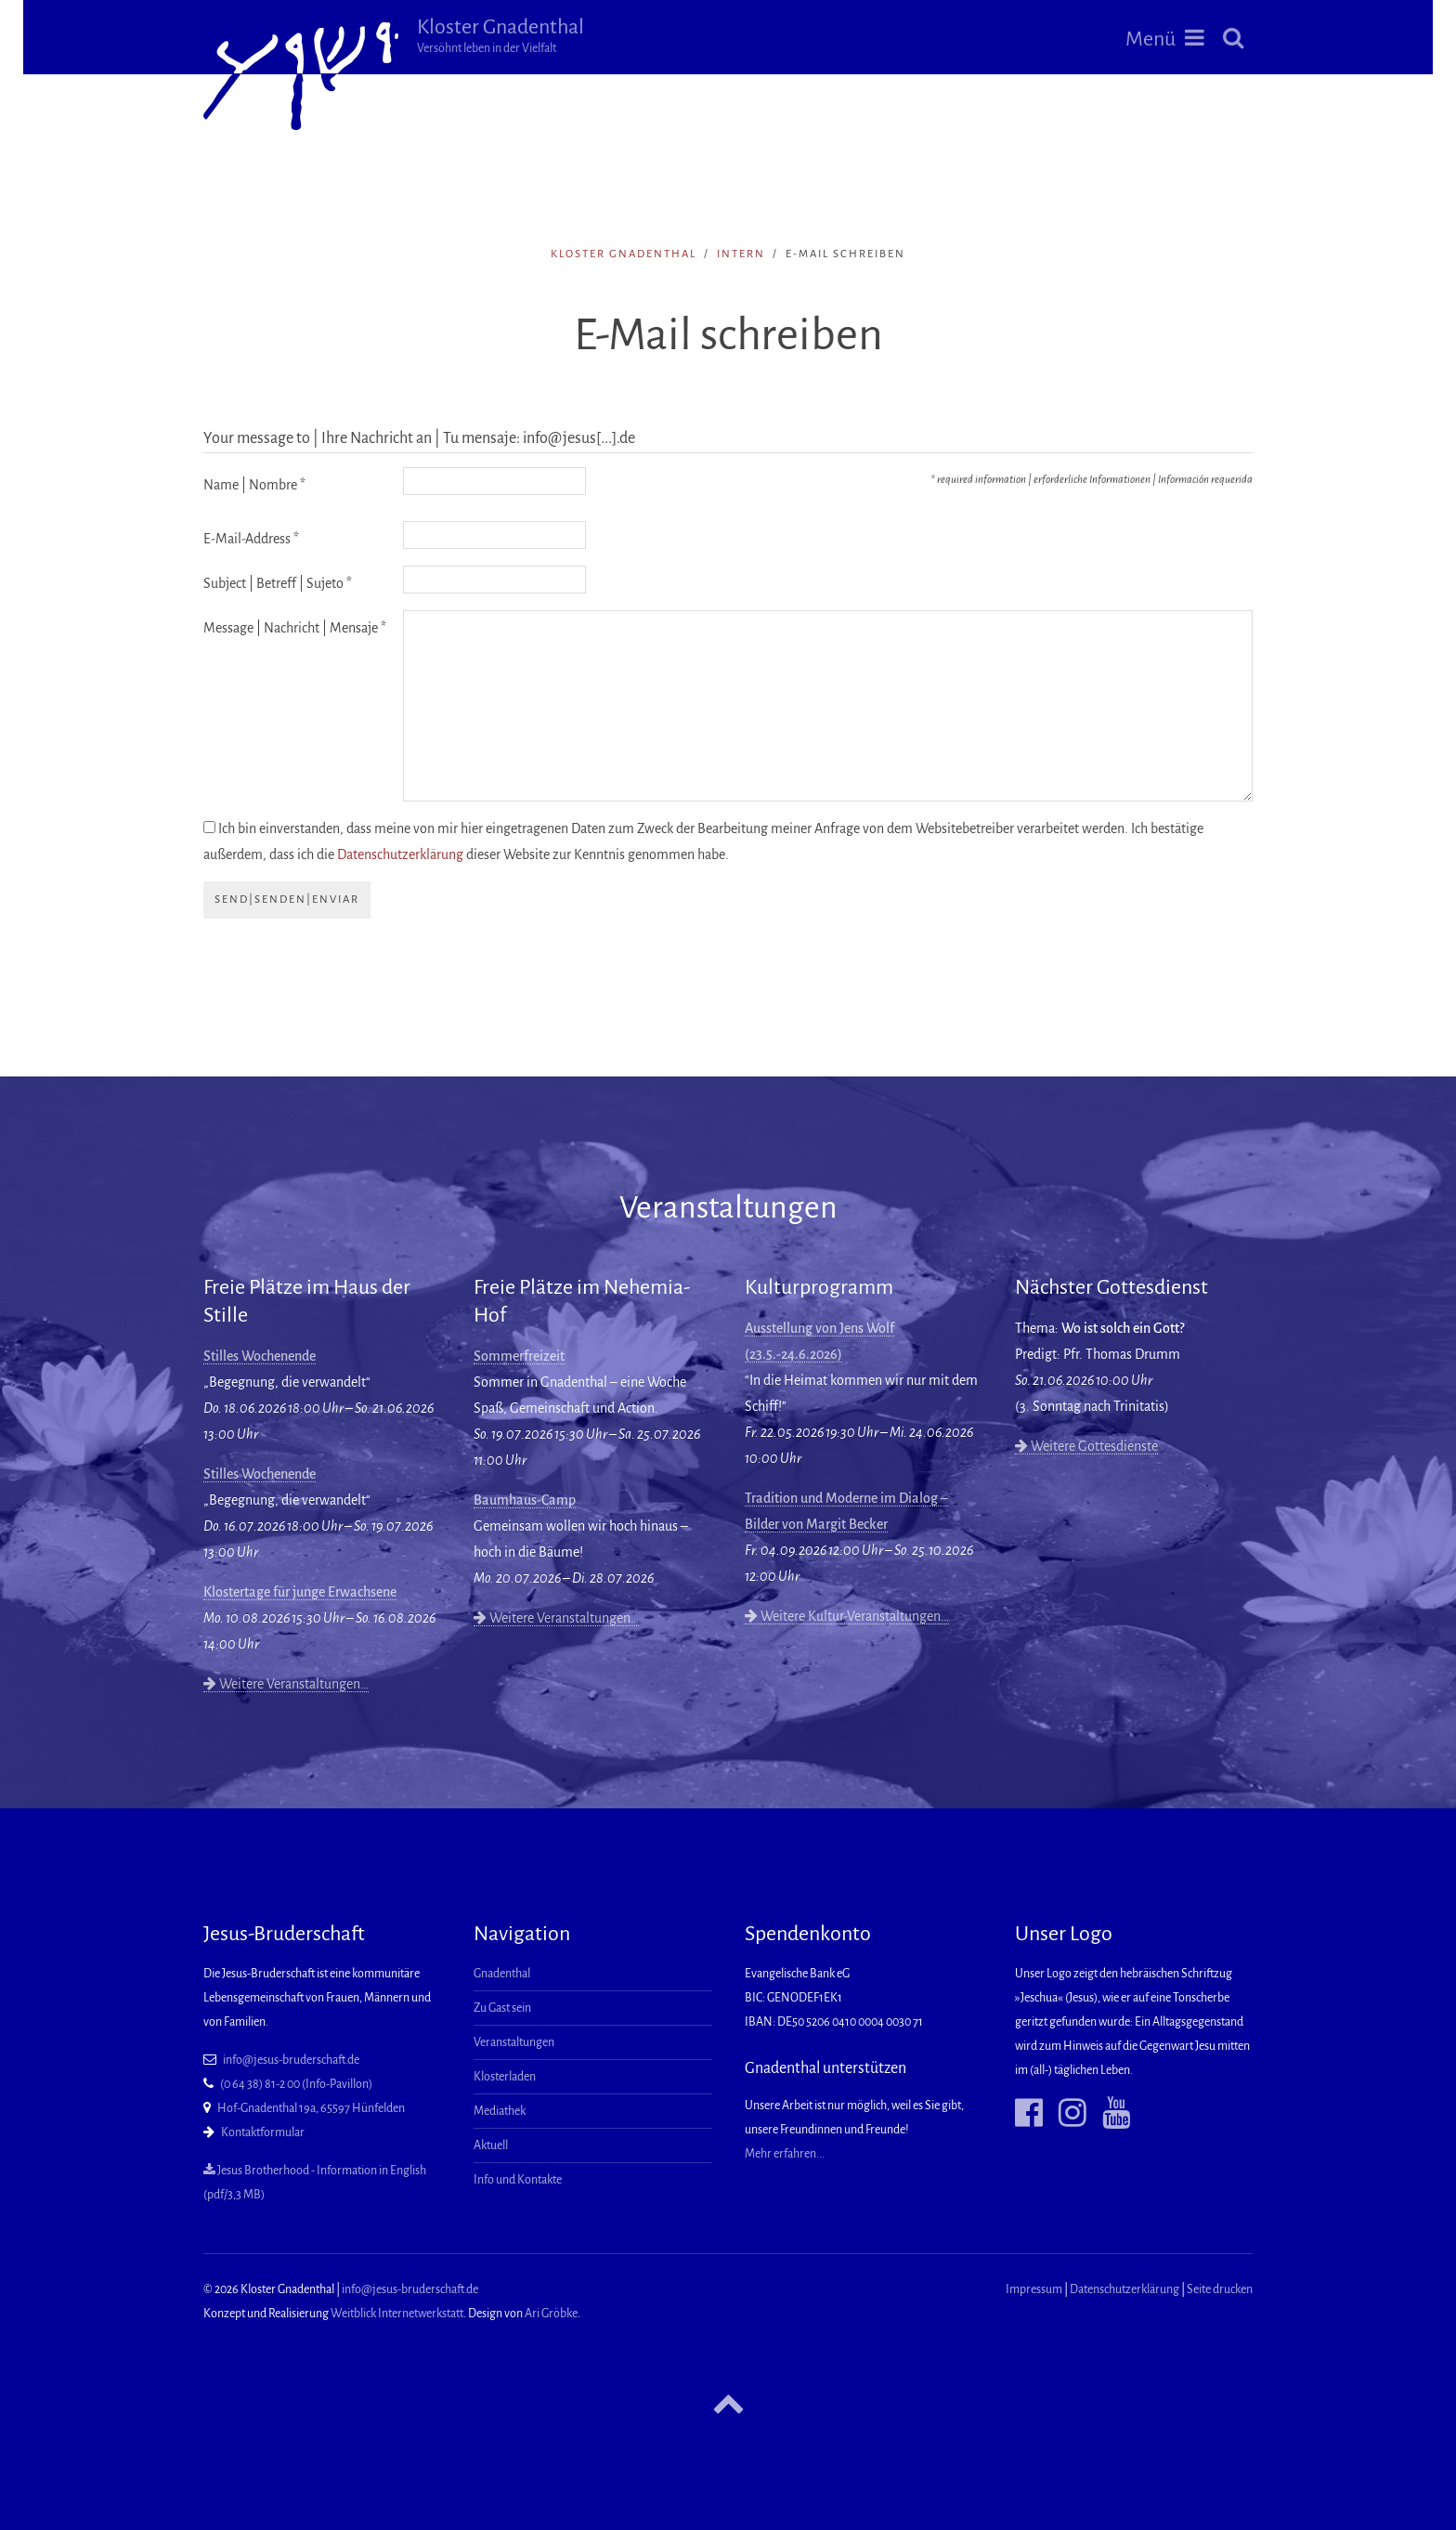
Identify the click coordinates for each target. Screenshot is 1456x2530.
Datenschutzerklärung (400, 854)
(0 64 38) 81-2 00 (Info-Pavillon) (296, 2084)
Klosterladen (505, 2076)
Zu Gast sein (502, 2008)
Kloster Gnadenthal (500, 35)
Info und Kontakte (518, 2179)
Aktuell (491, 2145)
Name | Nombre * (254, 484)
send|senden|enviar (286, 899)
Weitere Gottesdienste (1086, 1446)
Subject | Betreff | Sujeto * (277, 583)
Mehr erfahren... (785, 2153)
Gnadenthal (502, 1973)
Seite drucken (1220, 2289)
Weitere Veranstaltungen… (286, 1683)
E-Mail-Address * (251, 538)
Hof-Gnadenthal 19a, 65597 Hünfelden (311, 2108)
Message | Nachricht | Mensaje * (294, 627)
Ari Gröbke (551, 2313)
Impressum (1034, 2289)
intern (741, 254)
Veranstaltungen (514, 2042)
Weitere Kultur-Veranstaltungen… (847, 1616)
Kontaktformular (263, 2132)
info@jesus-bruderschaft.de (291, 2060)
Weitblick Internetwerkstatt (397, 2313)
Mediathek (500, 2111)
